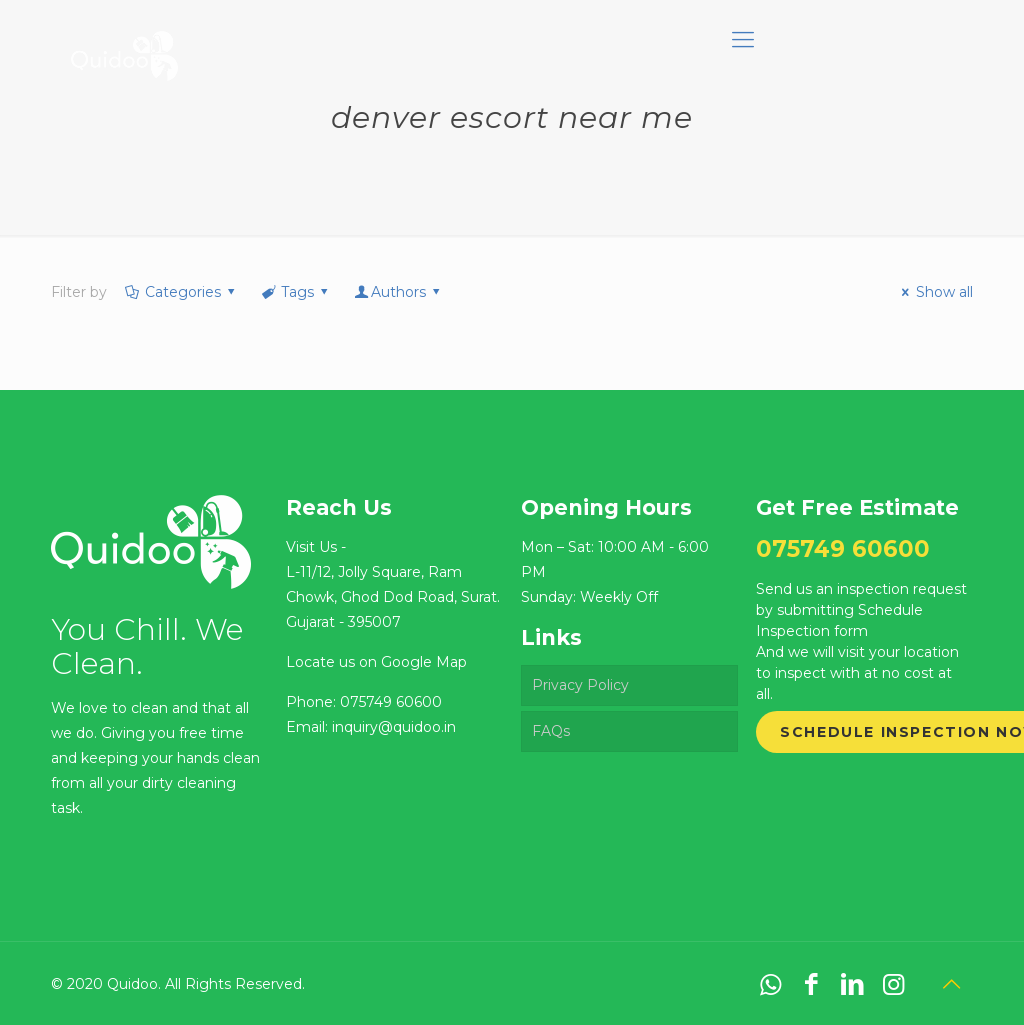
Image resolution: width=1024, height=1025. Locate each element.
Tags (296, 292)
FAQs (551, 731)
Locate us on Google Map (376, 662)
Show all (934, 292)
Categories (181, 292)
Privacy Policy (580, 685)
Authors (399, 292)
